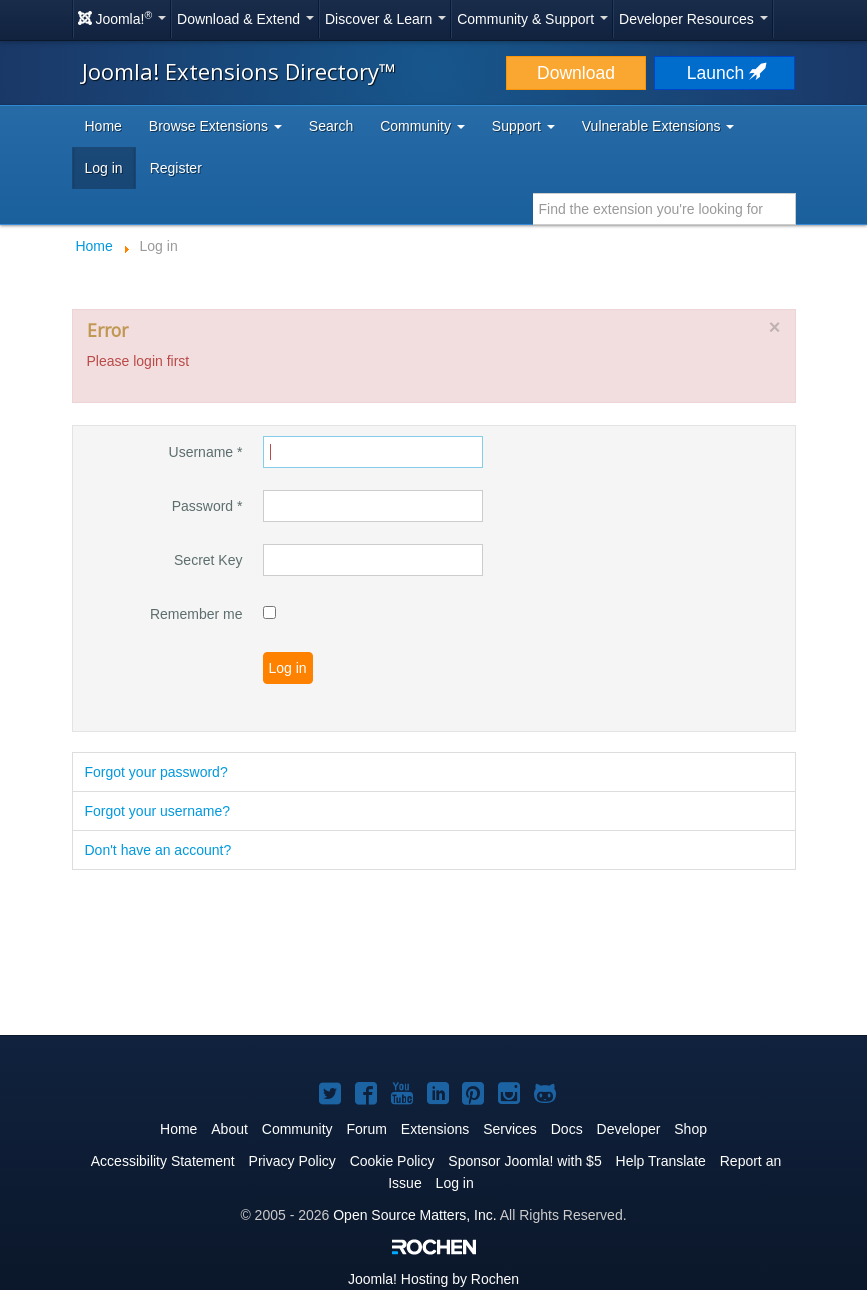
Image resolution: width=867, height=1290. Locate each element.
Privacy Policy (292, 1161)
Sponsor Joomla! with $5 (524, 1161)
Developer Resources (693, 19)
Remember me (196, 614)
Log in (104, 168)
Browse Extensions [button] (215, 126)
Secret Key (208, 560)
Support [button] (523, 126)
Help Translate (661, 1161)
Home (103, 126)
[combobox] (664, 209)
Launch (725, 73)
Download (576, 73)
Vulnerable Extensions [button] (658, 126)
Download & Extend (245, 19)
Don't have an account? (158, 850)
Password (207, 506)
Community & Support (532, 19)
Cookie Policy (392, 1161)
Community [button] (422, 126)
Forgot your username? (158, 811)
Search (331, 126)
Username (206, 452)
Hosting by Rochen (433, 1279)
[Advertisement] (434, 954)
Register (176, 168)
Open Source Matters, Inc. (414, 1215)
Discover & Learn (385, 19)
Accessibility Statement (163, 1161)
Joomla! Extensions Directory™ (239, 71)
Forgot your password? (156, 772)
